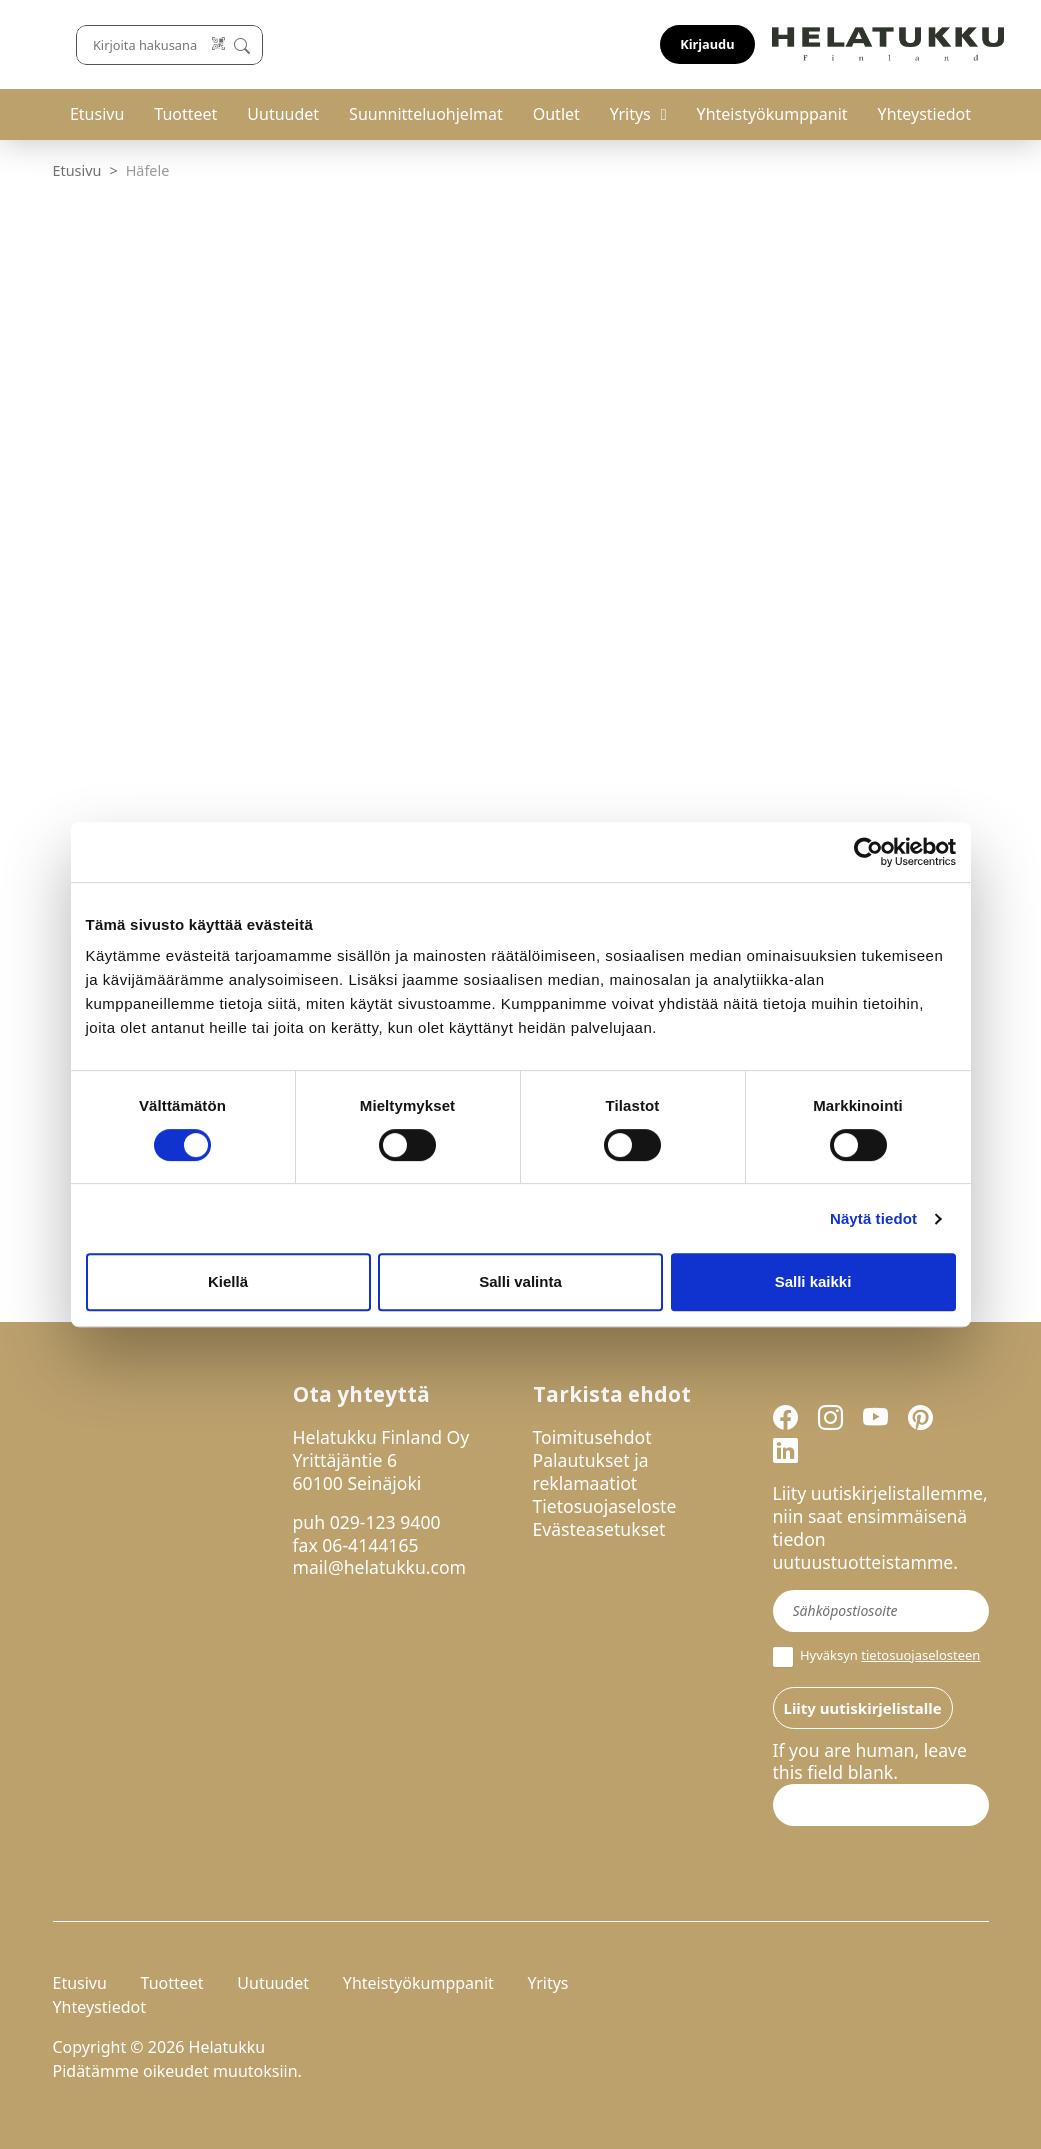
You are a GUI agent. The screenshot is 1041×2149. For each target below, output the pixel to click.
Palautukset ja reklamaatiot (591, 1471)
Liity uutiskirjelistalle (863, 1708)
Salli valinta (520, 1281)
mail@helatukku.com (380, 1567)
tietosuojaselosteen (920, 1655)
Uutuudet (283, 114)
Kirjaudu (941, 44)
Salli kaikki (813, 1281)
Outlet (556, 114)
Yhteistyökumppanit (772, 114)
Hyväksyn (877, 1657)
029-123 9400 (385, 1522)
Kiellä (228, 1281)
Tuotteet (185, 114)
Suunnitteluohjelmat (426, 114)
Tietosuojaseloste (605, 1506)
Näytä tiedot (873, 1218)
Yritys (630, 114)
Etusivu (97, 114)
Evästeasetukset (599, 1529)
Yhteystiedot (924, 114)
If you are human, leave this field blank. (870, 1762)
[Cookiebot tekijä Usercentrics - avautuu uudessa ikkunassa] (868, 852)
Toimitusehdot (592, 1437)
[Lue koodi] (663, 44)
